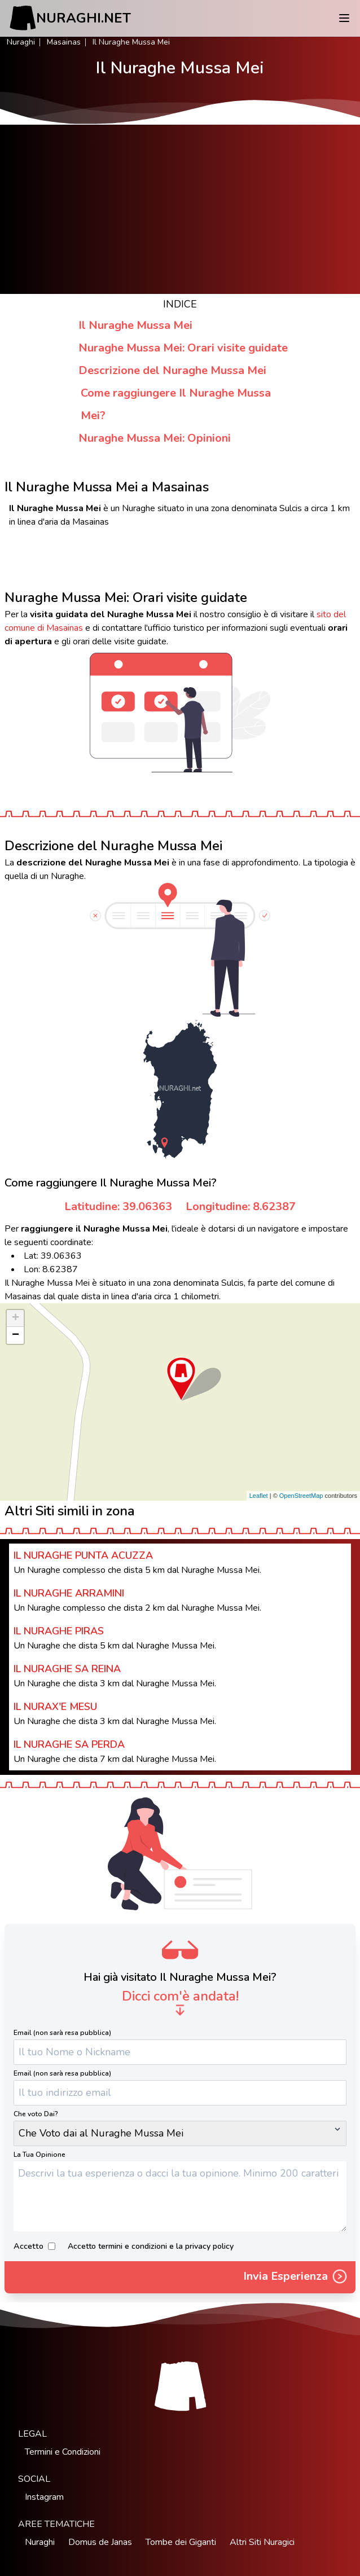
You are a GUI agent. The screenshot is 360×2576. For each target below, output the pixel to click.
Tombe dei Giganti (181, 2542)
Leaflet (258, 1495)
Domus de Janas (100, 2542)
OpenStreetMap (301, 1495)
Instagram (44, 2497)
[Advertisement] (180, 209)
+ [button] (15, 1318)
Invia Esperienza (296, 2278)
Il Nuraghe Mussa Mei (135, 325)
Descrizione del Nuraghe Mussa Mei (172, 370)
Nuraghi (21, 42)
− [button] (15, 1335)
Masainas (64, 42)
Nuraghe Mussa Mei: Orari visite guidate (183, 347)
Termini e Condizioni (62, 2452)
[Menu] (344, 18)
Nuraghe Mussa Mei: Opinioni (154, 438)
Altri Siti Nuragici (262, 2542)
